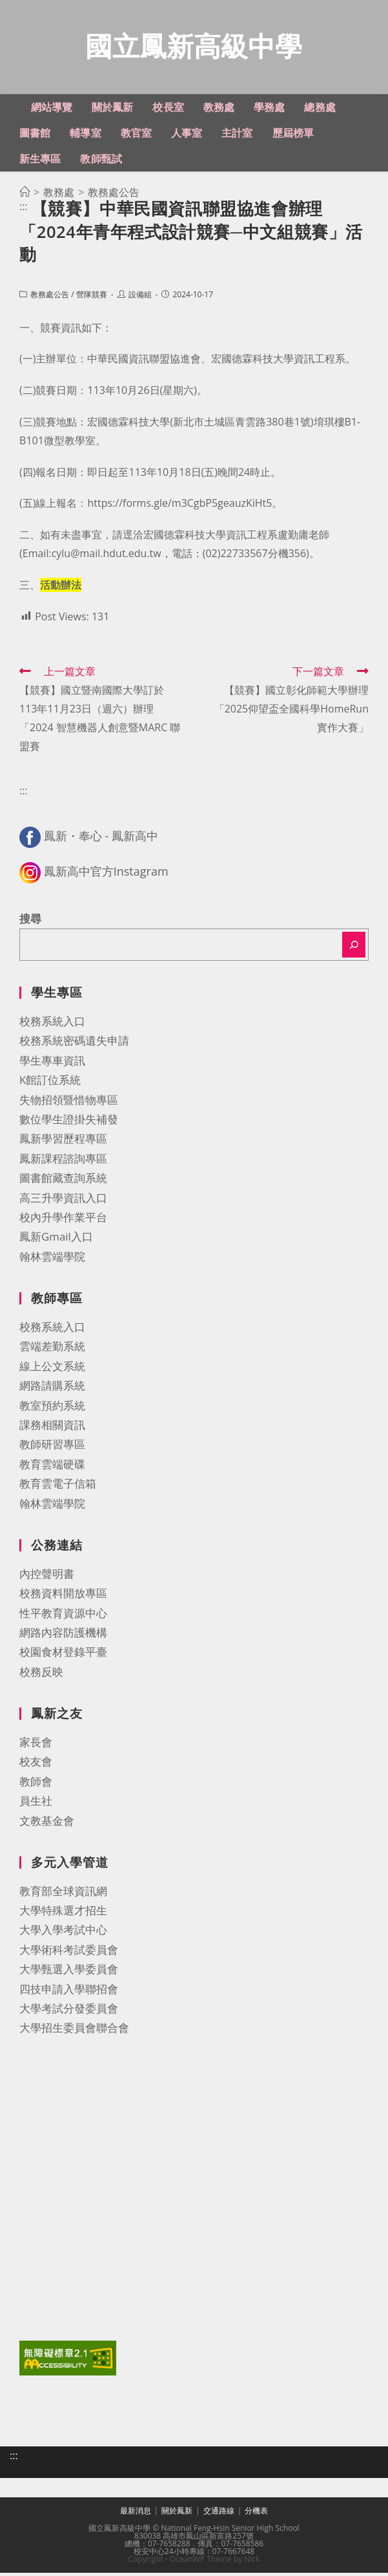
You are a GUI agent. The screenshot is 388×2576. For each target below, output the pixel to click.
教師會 (35, 1784)
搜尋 (30, 921)
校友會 (35, 1764)
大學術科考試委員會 (68, 1952)
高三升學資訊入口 (63, 1201)
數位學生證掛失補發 (68, 1122)
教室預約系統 (52, 1408)
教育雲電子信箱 (57, 1486)
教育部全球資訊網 (63, 1894)
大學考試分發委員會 (68, 2011)
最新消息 (135, 2513)
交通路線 (218, 2513)
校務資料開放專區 (63, 1596)
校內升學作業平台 (63, 1220)
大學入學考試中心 (63, 1932)
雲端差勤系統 (52, 1349)
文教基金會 (46, 1823)
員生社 (35, 1803)
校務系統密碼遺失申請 (74, 1043)
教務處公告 (49, 297)
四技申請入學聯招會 (68, 1992)
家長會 (35, 1745)
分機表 (256, 2513)
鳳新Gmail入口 (56, 1239)
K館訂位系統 (50, 1083)
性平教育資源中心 (63, 1616)
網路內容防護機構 (63, 1635)
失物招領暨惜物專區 (68, 1103)
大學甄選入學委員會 (68, 1972)
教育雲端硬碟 (52, 1467)
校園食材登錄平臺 (63, 1654)
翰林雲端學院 (52, 1259)
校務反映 (41, 1674)
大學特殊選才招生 (63, 1913)
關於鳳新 (176, 2513)
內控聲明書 (46, 1576)
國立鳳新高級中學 (194, 47)
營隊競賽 (91, 297)
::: (14, 106)
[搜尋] (353, 948)
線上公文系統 (52, 1369)
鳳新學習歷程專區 (63, 1141)
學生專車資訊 (52, 1063)
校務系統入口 (52, 1024)
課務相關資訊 (52, 1428)
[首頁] (24, 195)
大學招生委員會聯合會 (74, 2030)
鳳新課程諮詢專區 (63, 1161)
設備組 (140, 297)
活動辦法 (60, 588)
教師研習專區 (52, 1447)
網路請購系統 (52, 1388)
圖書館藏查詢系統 (63, 1181)
